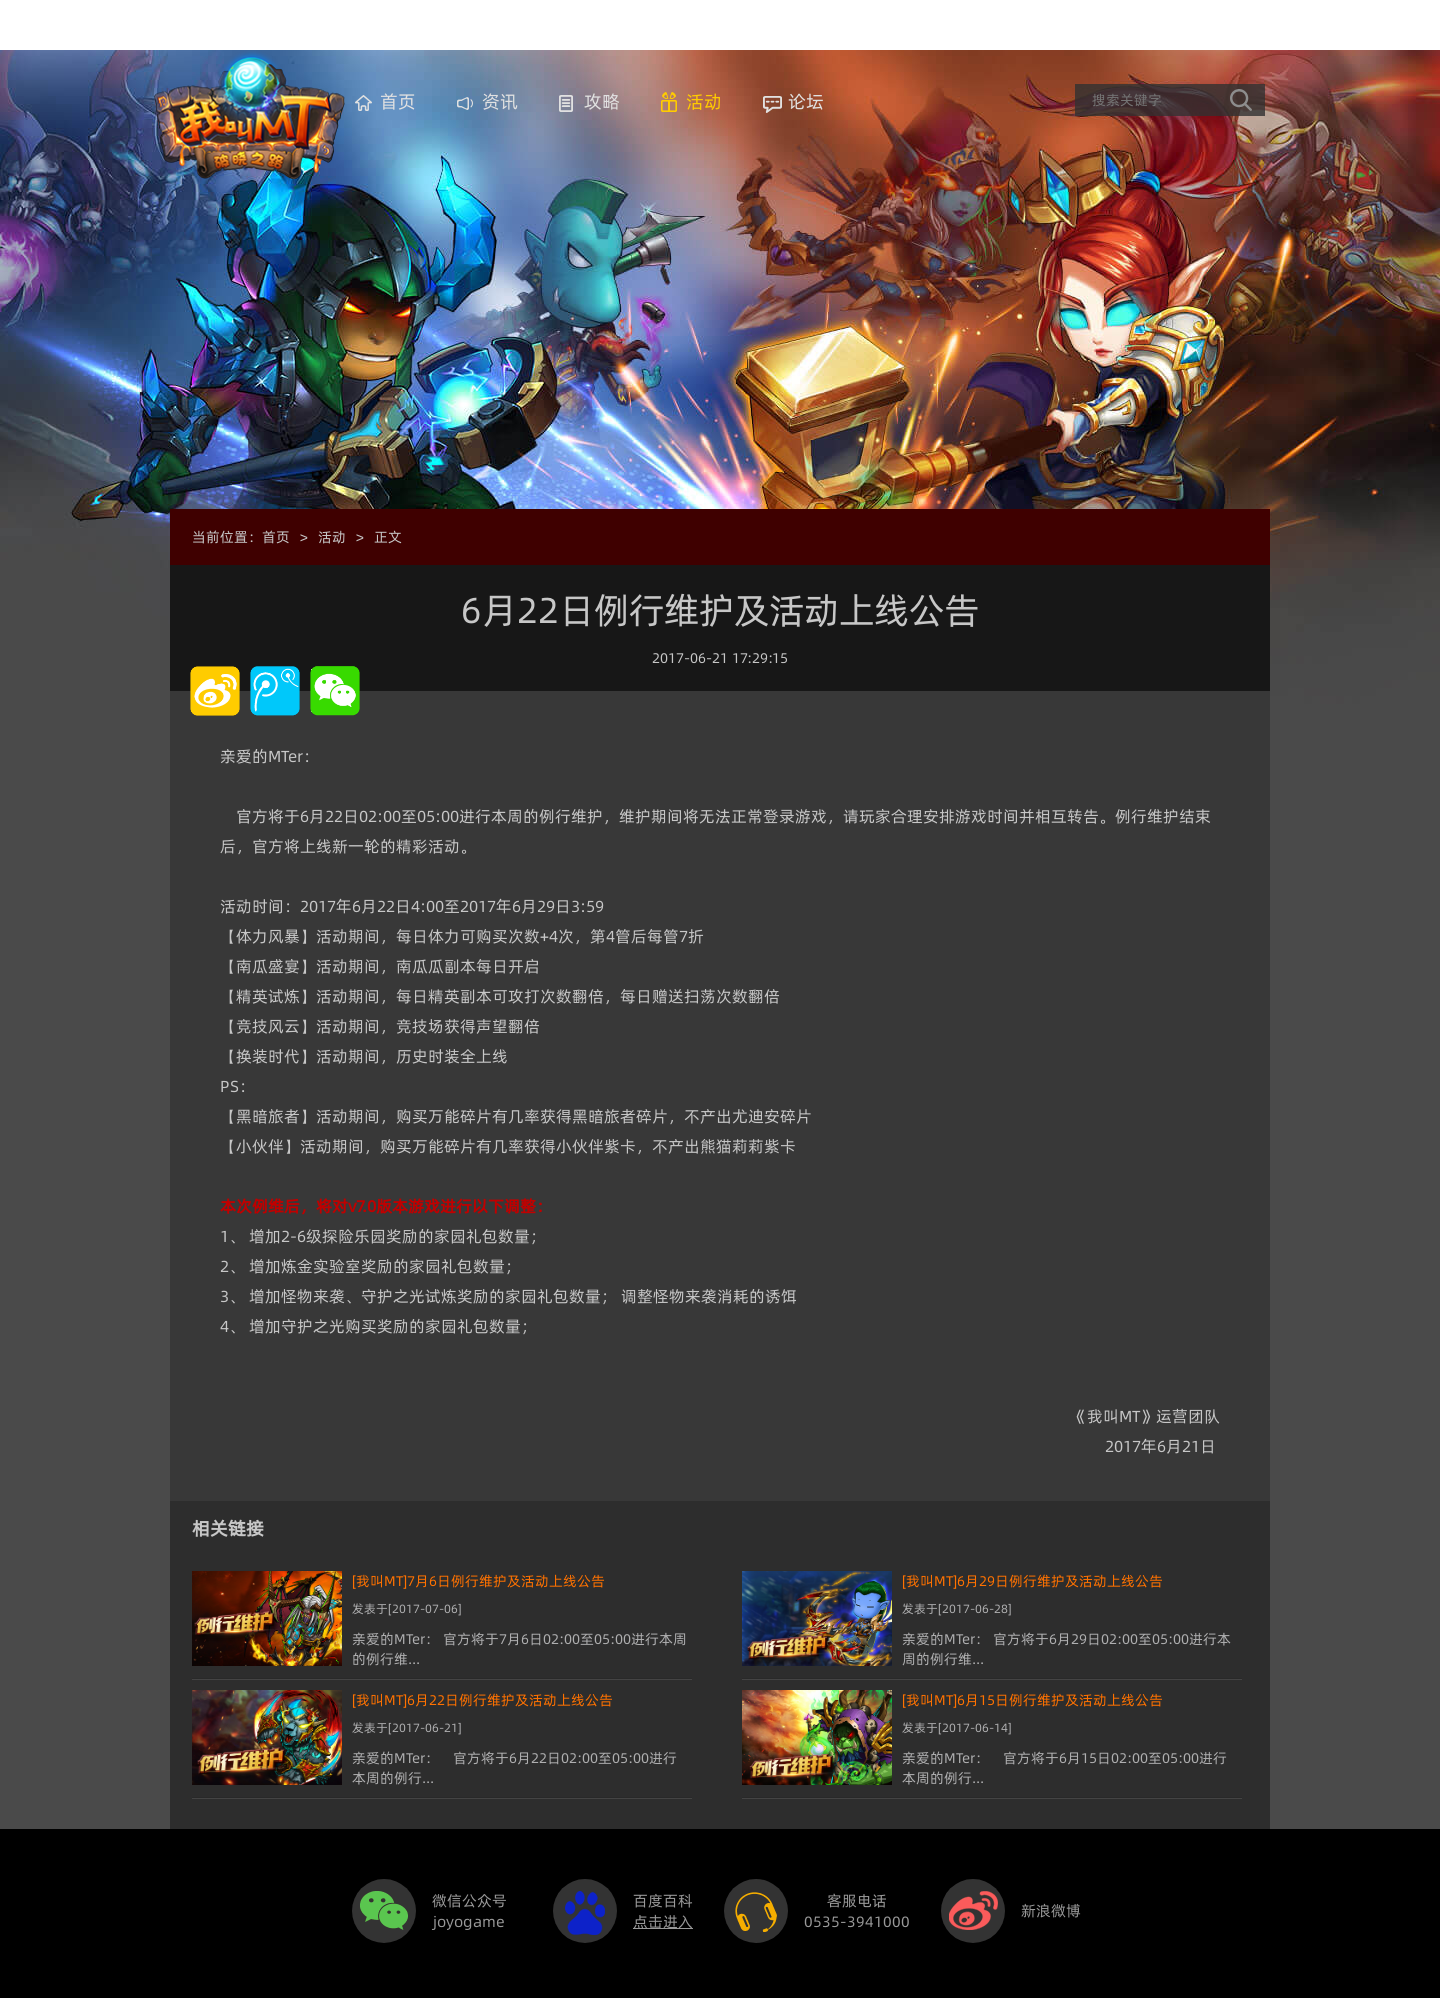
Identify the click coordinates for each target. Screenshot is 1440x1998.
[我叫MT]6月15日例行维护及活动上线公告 (1032, 1700)
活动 (704, 101)
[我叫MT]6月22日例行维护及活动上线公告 (482, 1700)
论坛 (806, 101)
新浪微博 (1051, 1910)
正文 (388, 537)
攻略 (602, 101)
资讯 (500, 101)
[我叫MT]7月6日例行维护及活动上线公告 (478, 1581)
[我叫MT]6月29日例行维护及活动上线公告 (1032, 1581)
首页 (398, 101)
